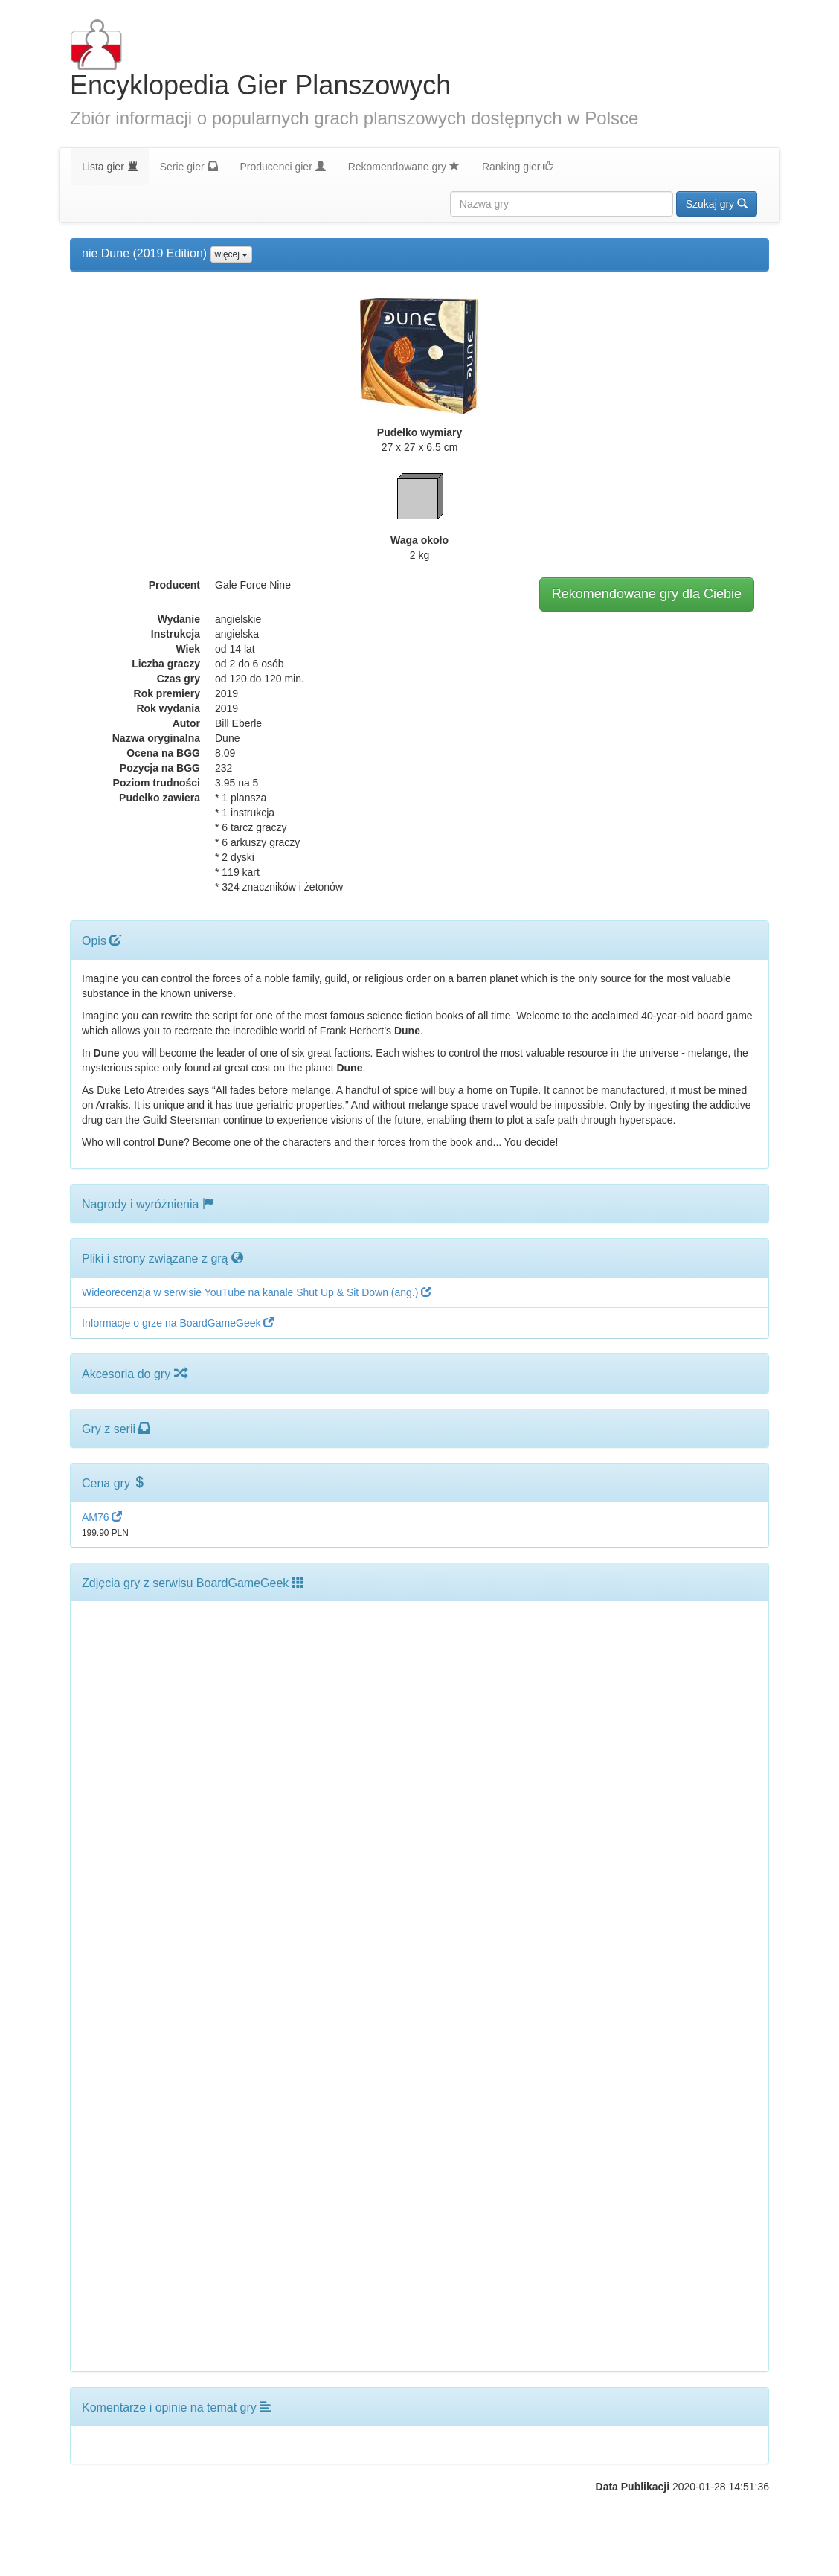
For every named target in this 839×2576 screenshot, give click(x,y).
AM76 (102, 1517)
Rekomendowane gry (404, 166)
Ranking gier (518, 166)
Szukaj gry (717, 203)
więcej (231, 254)
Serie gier (189, 166)
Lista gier (110, 166)
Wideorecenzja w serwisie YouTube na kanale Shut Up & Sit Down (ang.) (256, 1292)
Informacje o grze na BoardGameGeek (178, 1323)
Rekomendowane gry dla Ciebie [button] (647, 593)
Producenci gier (283, 166)
